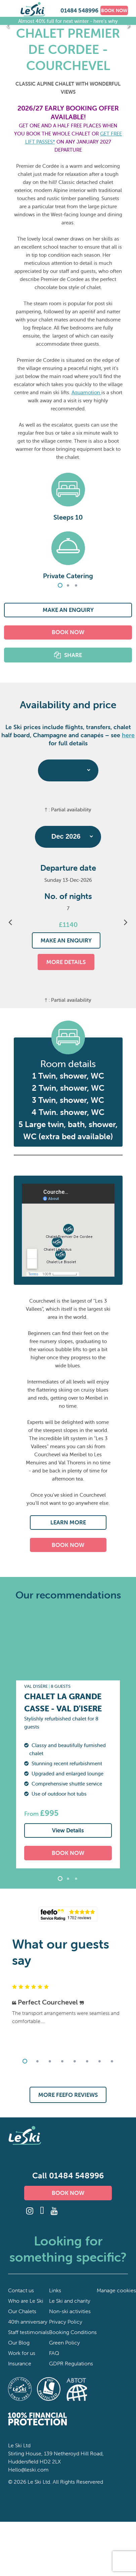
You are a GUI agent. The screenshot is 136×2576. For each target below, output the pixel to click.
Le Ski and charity (69, 2300)
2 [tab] (68, 585)
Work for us (21, 2353)
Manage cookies (116, 2290)
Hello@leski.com (28, 2469)
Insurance (19, 2363)
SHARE (73, 655)
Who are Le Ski (25, 2300)
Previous (7, 25)
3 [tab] (76, 585)
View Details (68, 1830)
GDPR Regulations (71, 2363)
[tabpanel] (68, 522)
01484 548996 (79, 10)
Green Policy (64, 2342)
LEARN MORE (68, 1522)
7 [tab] (99, 2061)
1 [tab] (60, 585)
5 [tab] (74, 2061)
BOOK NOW (114, 10)
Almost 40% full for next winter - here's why (68, 21)
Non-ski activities (70, 2311)
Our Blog (19, 2342)
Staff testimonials (28, 2332)
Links (55, 2290)
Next (128, 25)
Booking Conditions (73, 2332)
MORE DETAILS (66, 962)
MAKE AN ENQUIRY (68, 610)
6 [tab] (87, 2061)
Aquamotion (86, 392)
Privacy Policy (65, 2321)
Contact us (21, 2290)
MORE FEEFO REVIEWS (68, 2095)
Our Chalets (22, 2311)
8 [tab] (111, 2061)
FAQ (54, 2353)
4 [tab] (62, 2061)
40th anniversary (27, 2321)
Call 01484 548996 (68, 2175)
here (128, 735)
